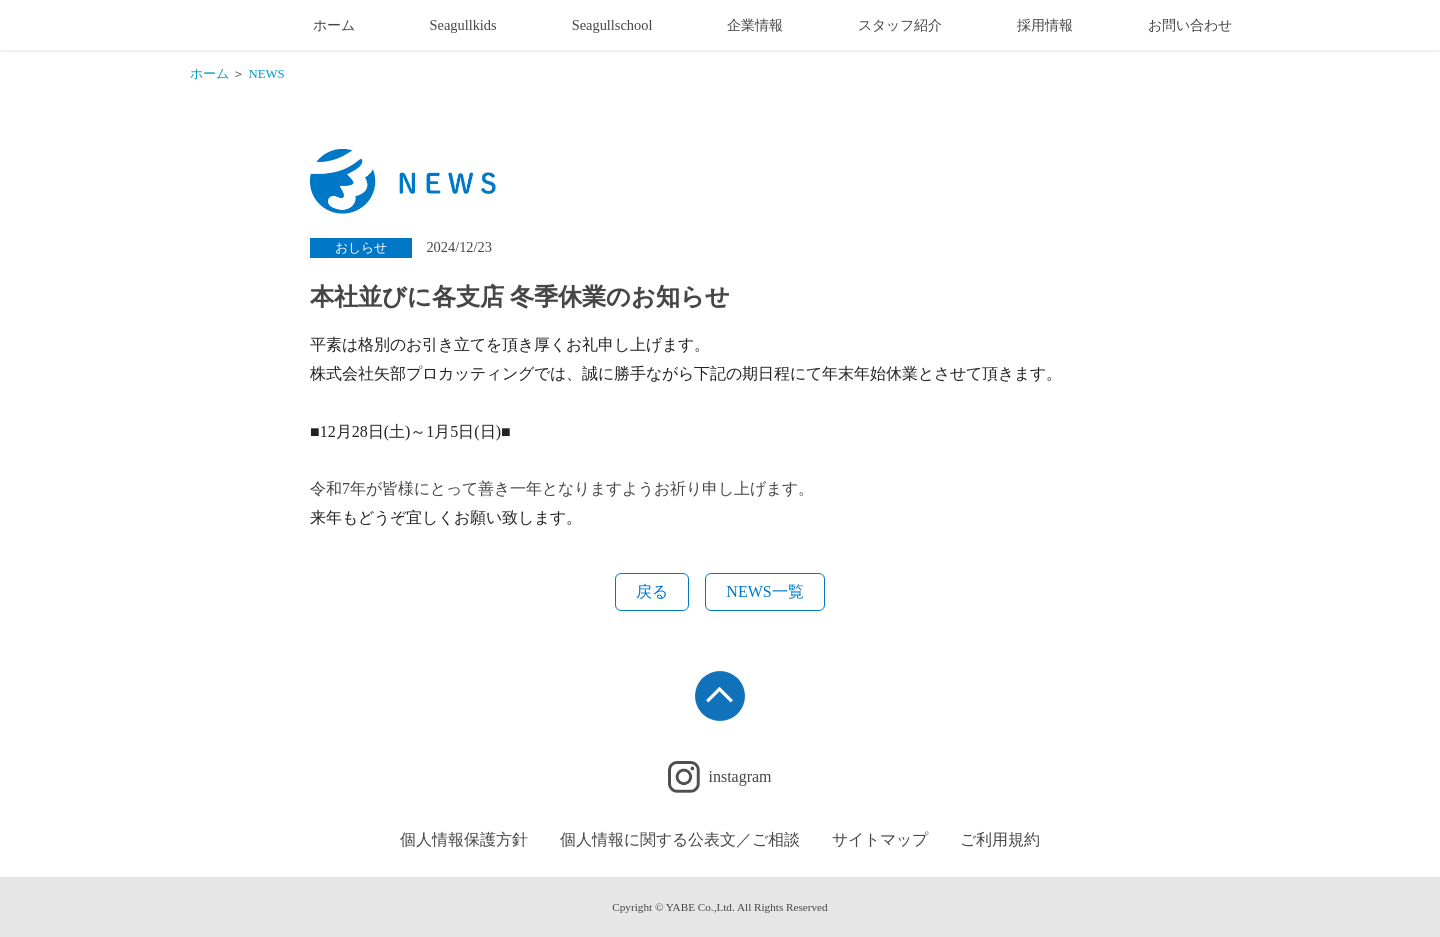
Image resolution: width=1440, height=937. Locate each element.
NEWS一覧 (764, 591)
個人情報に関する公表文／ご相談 (680, 839)
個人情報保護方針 (464, 839)
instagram (739, 776)
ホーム (334, 25)
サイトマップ (880, 839)
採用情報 (1045, 25)
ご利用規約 (1000, 839)
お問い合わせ (1190, 25)
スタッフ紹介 (900, 25)
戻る (652, 591)
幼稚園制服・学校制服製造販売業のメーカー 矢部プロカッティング (223, 25)
